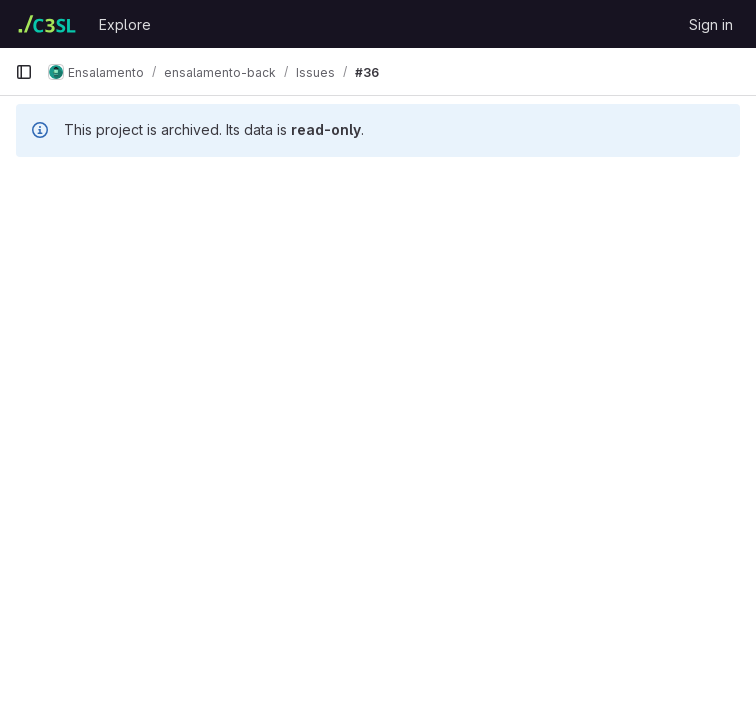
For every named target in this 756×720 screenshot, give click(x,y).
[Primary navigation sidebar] (24, 72)
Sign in (711, 24)
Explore (125, 24)
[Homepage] (47, 24)
